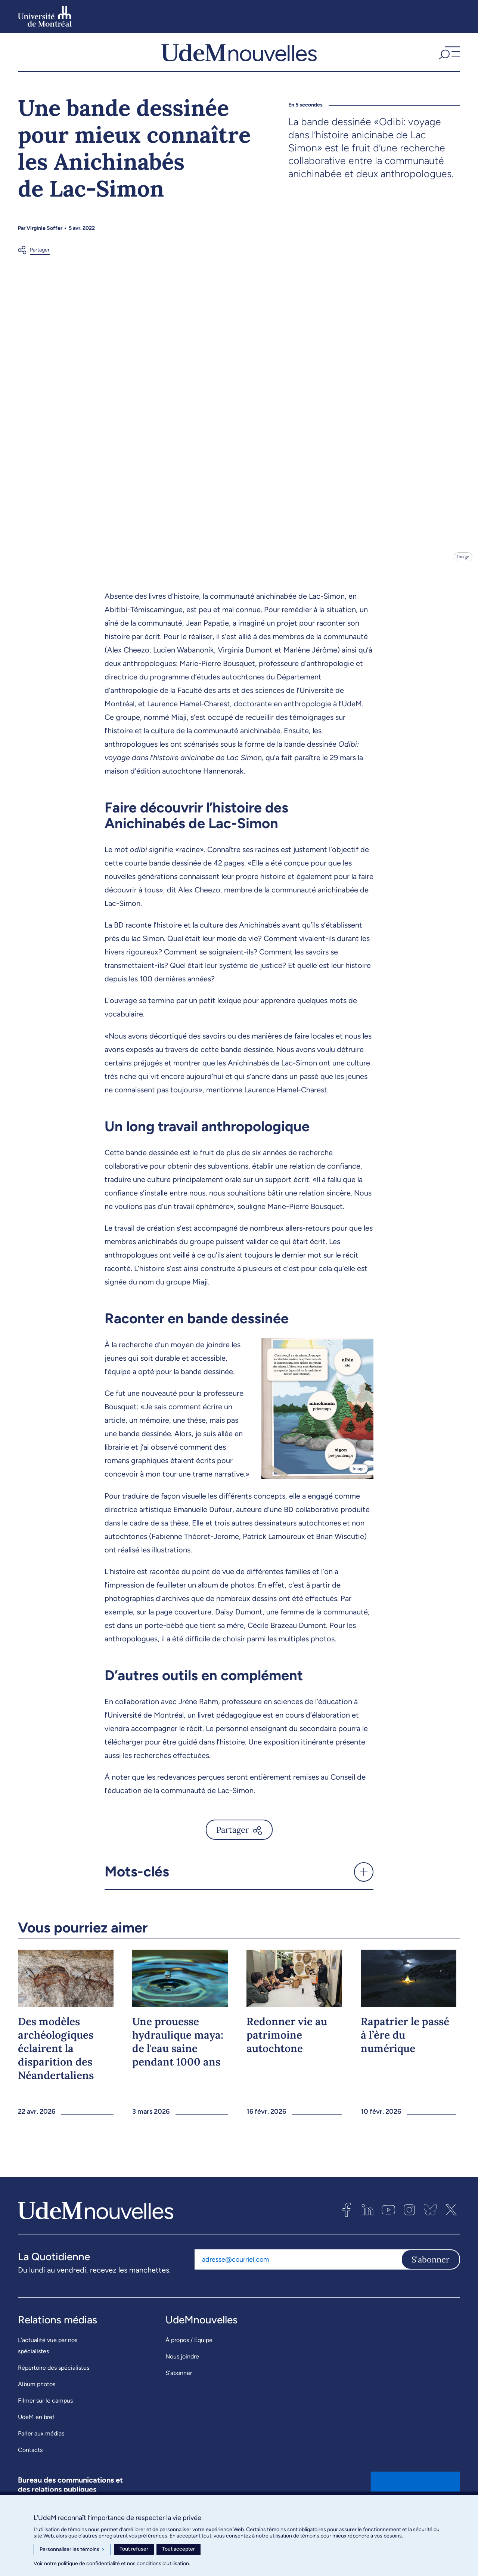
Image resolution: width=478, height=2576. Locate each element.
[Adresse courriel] (298, 2274)
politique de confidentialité (89, 2563)
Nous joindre (182, 2371)
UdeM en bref (36, 2431)
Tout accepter (178, 2549)
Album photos (36, 2399)
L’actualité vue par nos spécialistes (47, 2360)
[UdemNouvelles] (239, 59)
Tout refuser (134, 2549)
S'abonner (431, 2274)
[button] (448, 59)
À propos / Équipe (188, 2354)
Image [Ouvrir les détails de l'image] (462, 571)
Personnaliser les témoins (72, 2549)
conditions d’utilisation (163, 2563)
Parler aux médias (41, 2448)
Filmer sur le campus (45, 2415)
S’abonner (178, 2387)
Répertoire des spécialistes (53, 2382)
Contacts (30, 2464)
